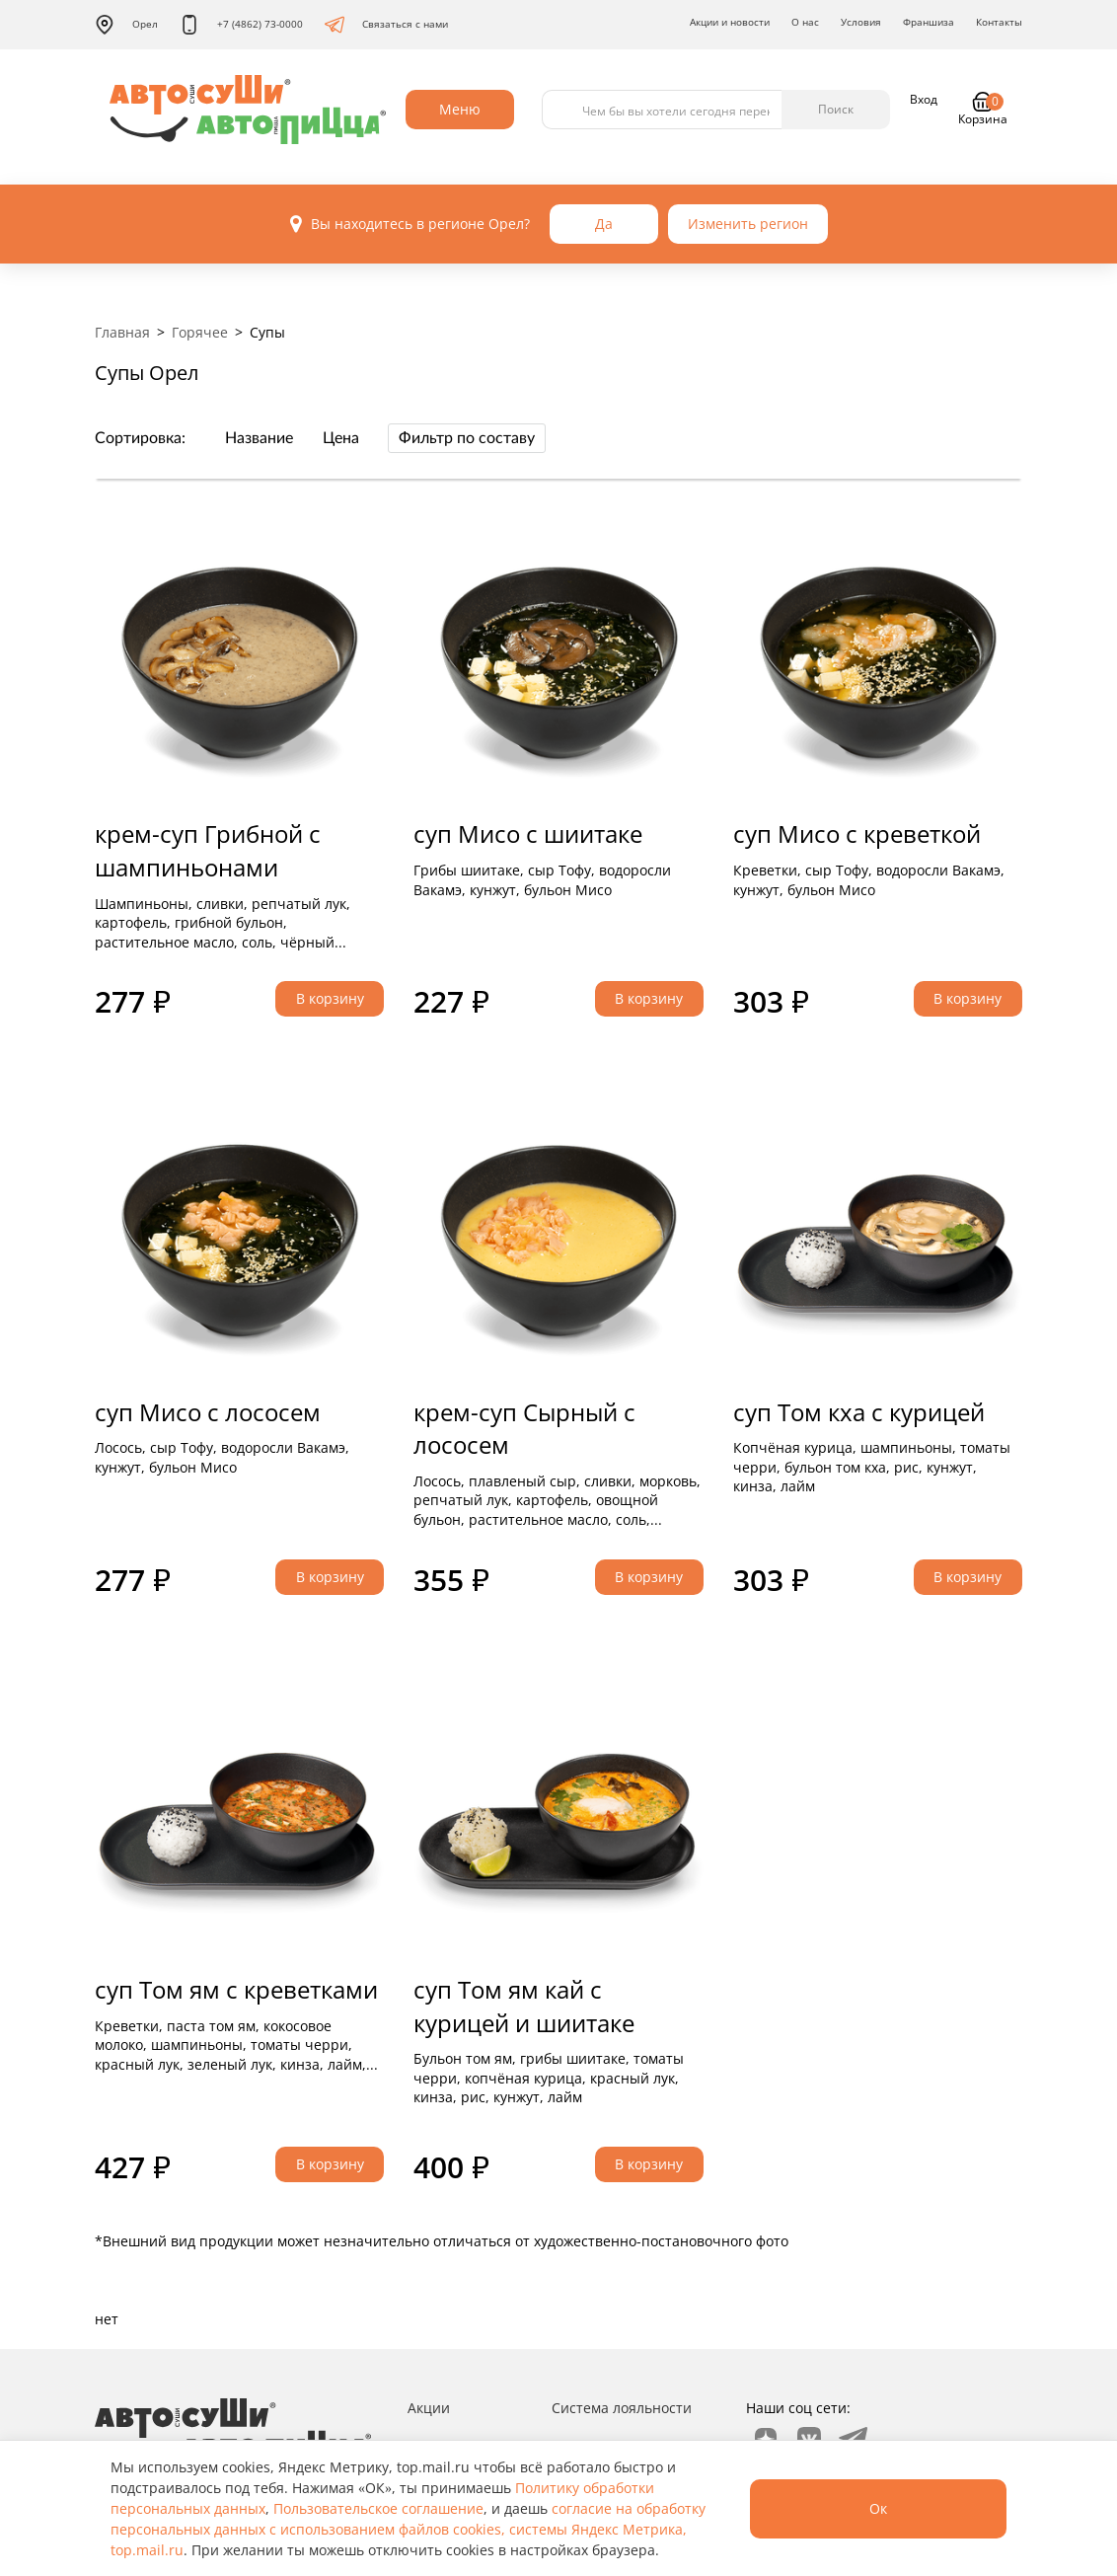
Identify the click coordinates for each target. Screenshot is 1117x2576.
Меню (460, 109)
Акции (429, 2407)
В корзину (330, 998)
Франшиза (928, 22)
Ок (878, 2508)
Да (604, 223)
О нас (805, 22)
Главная (122, 332)
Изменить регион (748, 223)
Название (259, 438)
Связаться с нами (386, 25)
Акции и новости (730, 22)
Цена (341, 438)
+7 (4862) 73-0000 (241, 25)
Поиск (836, 109)
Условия (861, 22)
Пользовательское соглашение (378, 2508)
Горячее (200, 332)
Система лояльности (622, 2407)
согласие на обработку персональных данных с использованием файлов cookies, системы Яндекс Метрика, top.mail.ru (408, 2529)
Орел (126, 25)
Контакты (999, 22)
